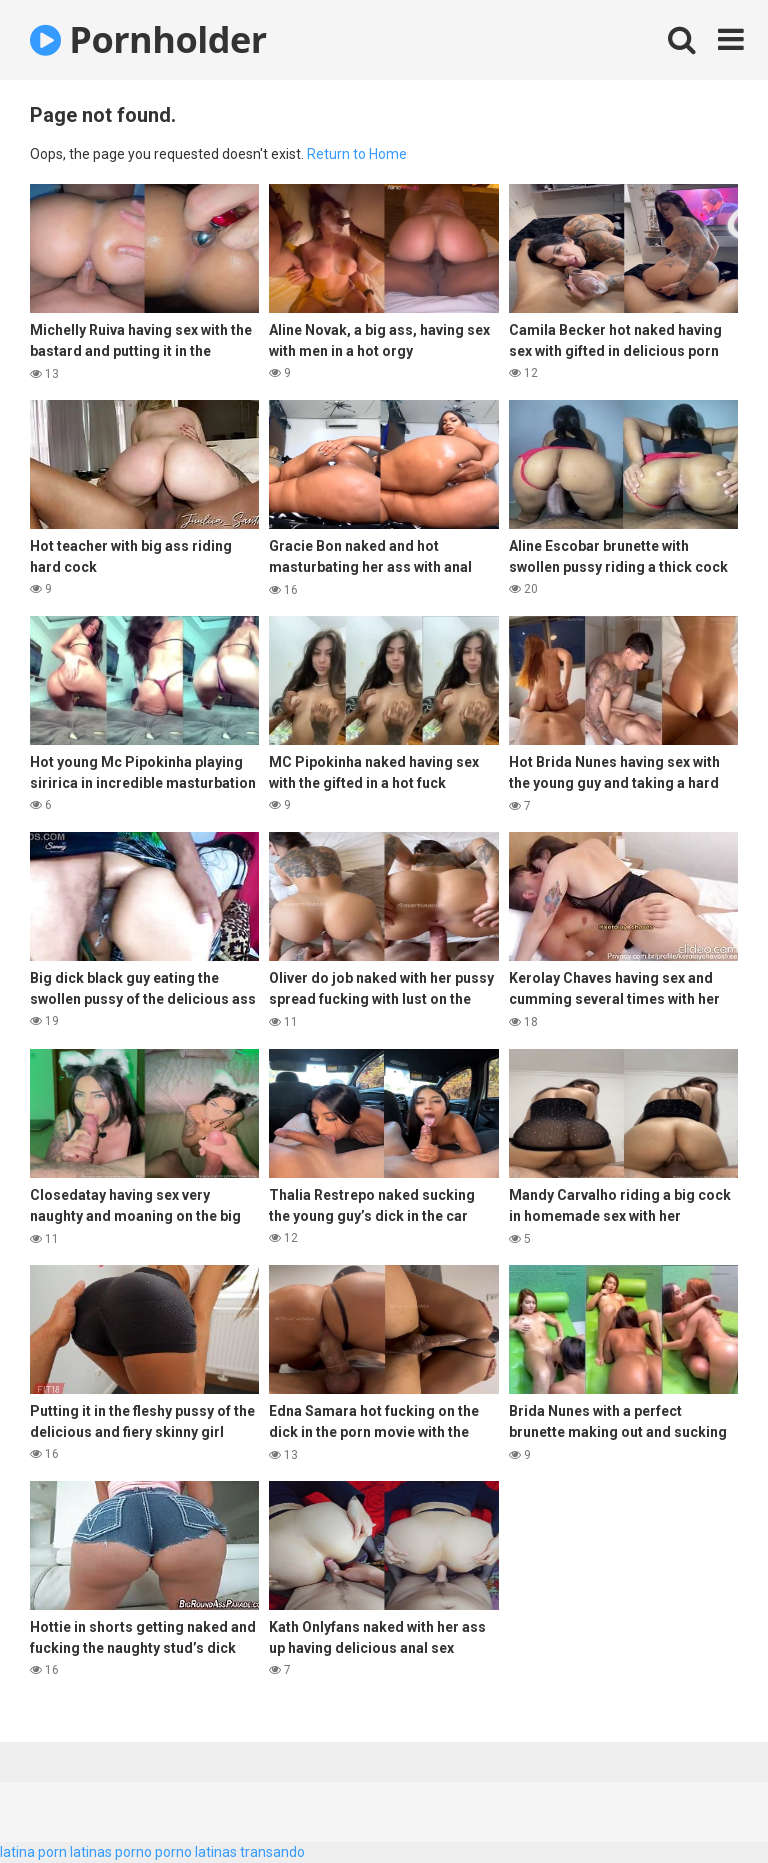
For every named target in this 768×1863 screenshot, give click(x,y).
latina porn (33, 1852)
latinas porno (111, 1852)
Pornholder (148, 39)
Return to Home (357, 154)
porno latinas (196, 1852)
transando (272, 1852)
